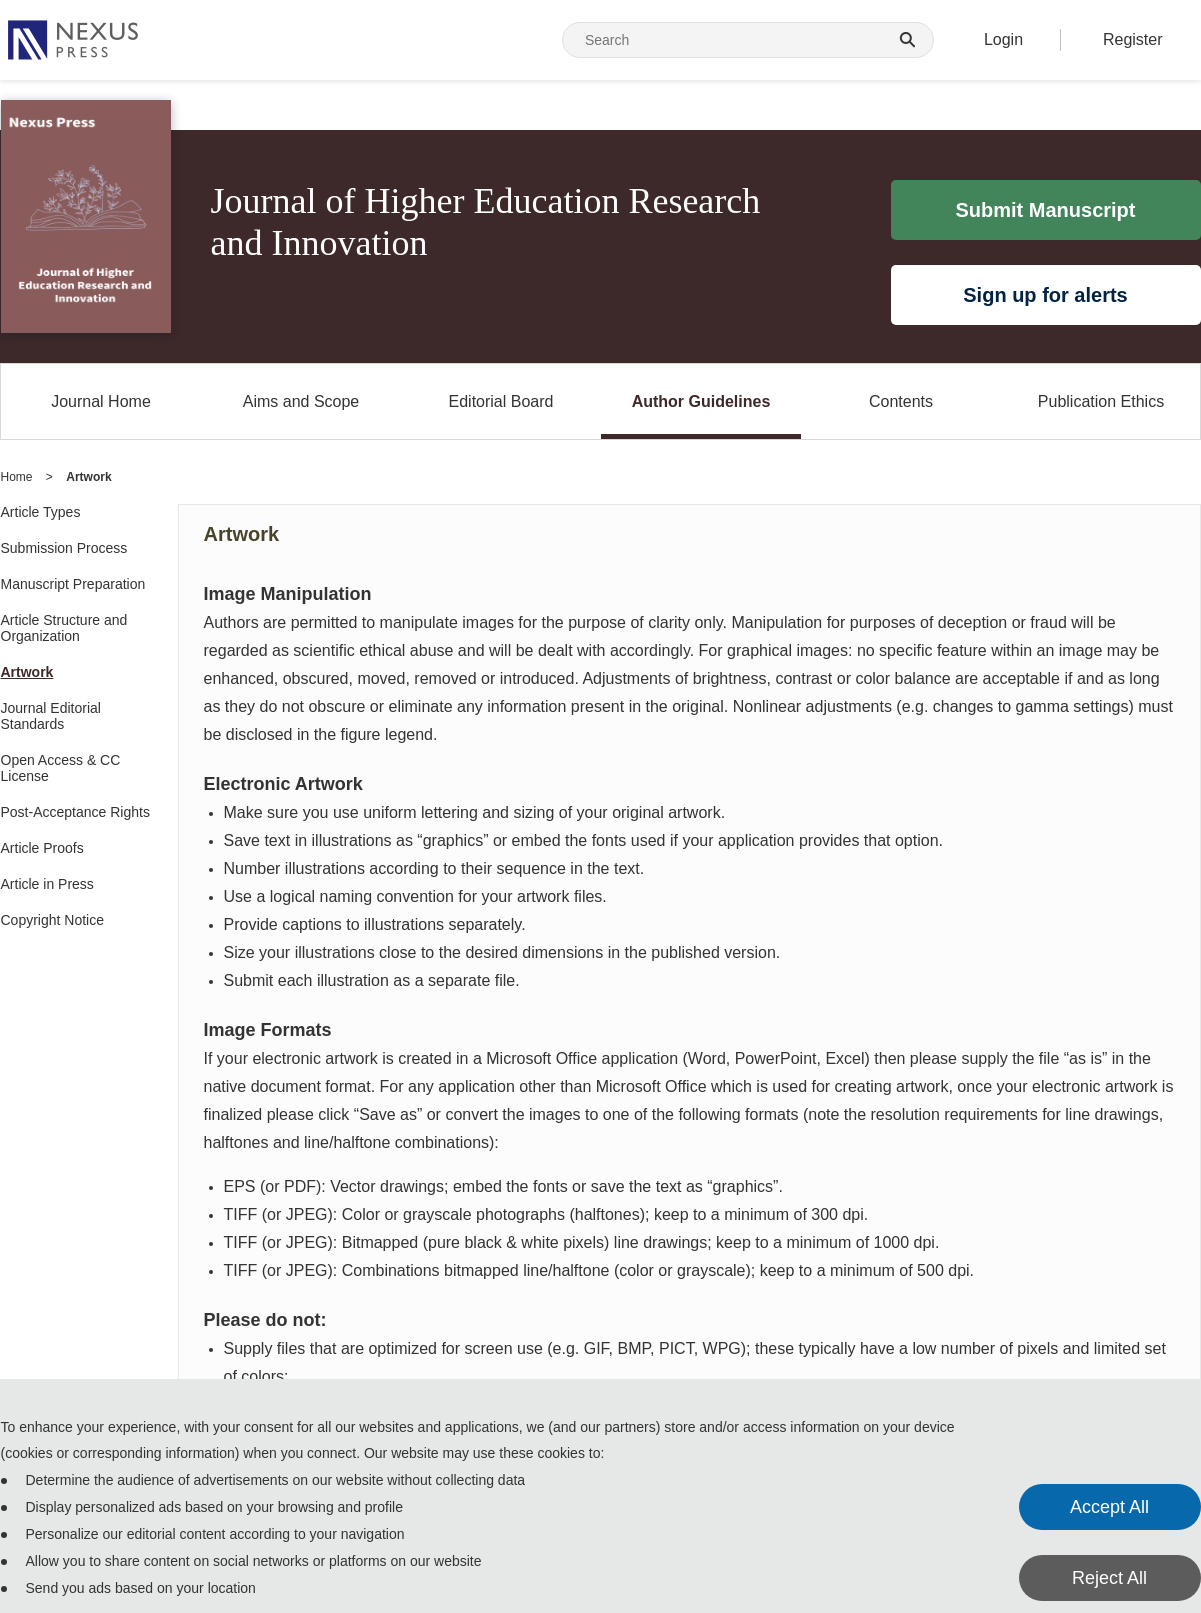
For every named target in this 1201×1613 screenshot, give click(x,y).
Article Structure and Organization (64, 628)
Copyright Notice (53, 920)
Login (1003, 39)
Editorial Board (501, 401)
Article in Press (47, 884)
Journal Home (101, 401)
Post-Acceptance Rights (75, 812)
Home (17, 477)
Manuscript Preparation (73, 584)
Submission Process (64, 548)
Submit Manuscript (1045, 210)
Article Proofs (42, 848)
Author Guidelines (701, 401)
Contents (901, 401)
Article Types (41, 512)
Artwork (27, 672)
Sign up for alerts (1045, 295)
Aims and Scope (301, 401)
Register (1133, 39)
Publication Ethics (1101, 401)
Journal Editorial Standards (51, 716)
